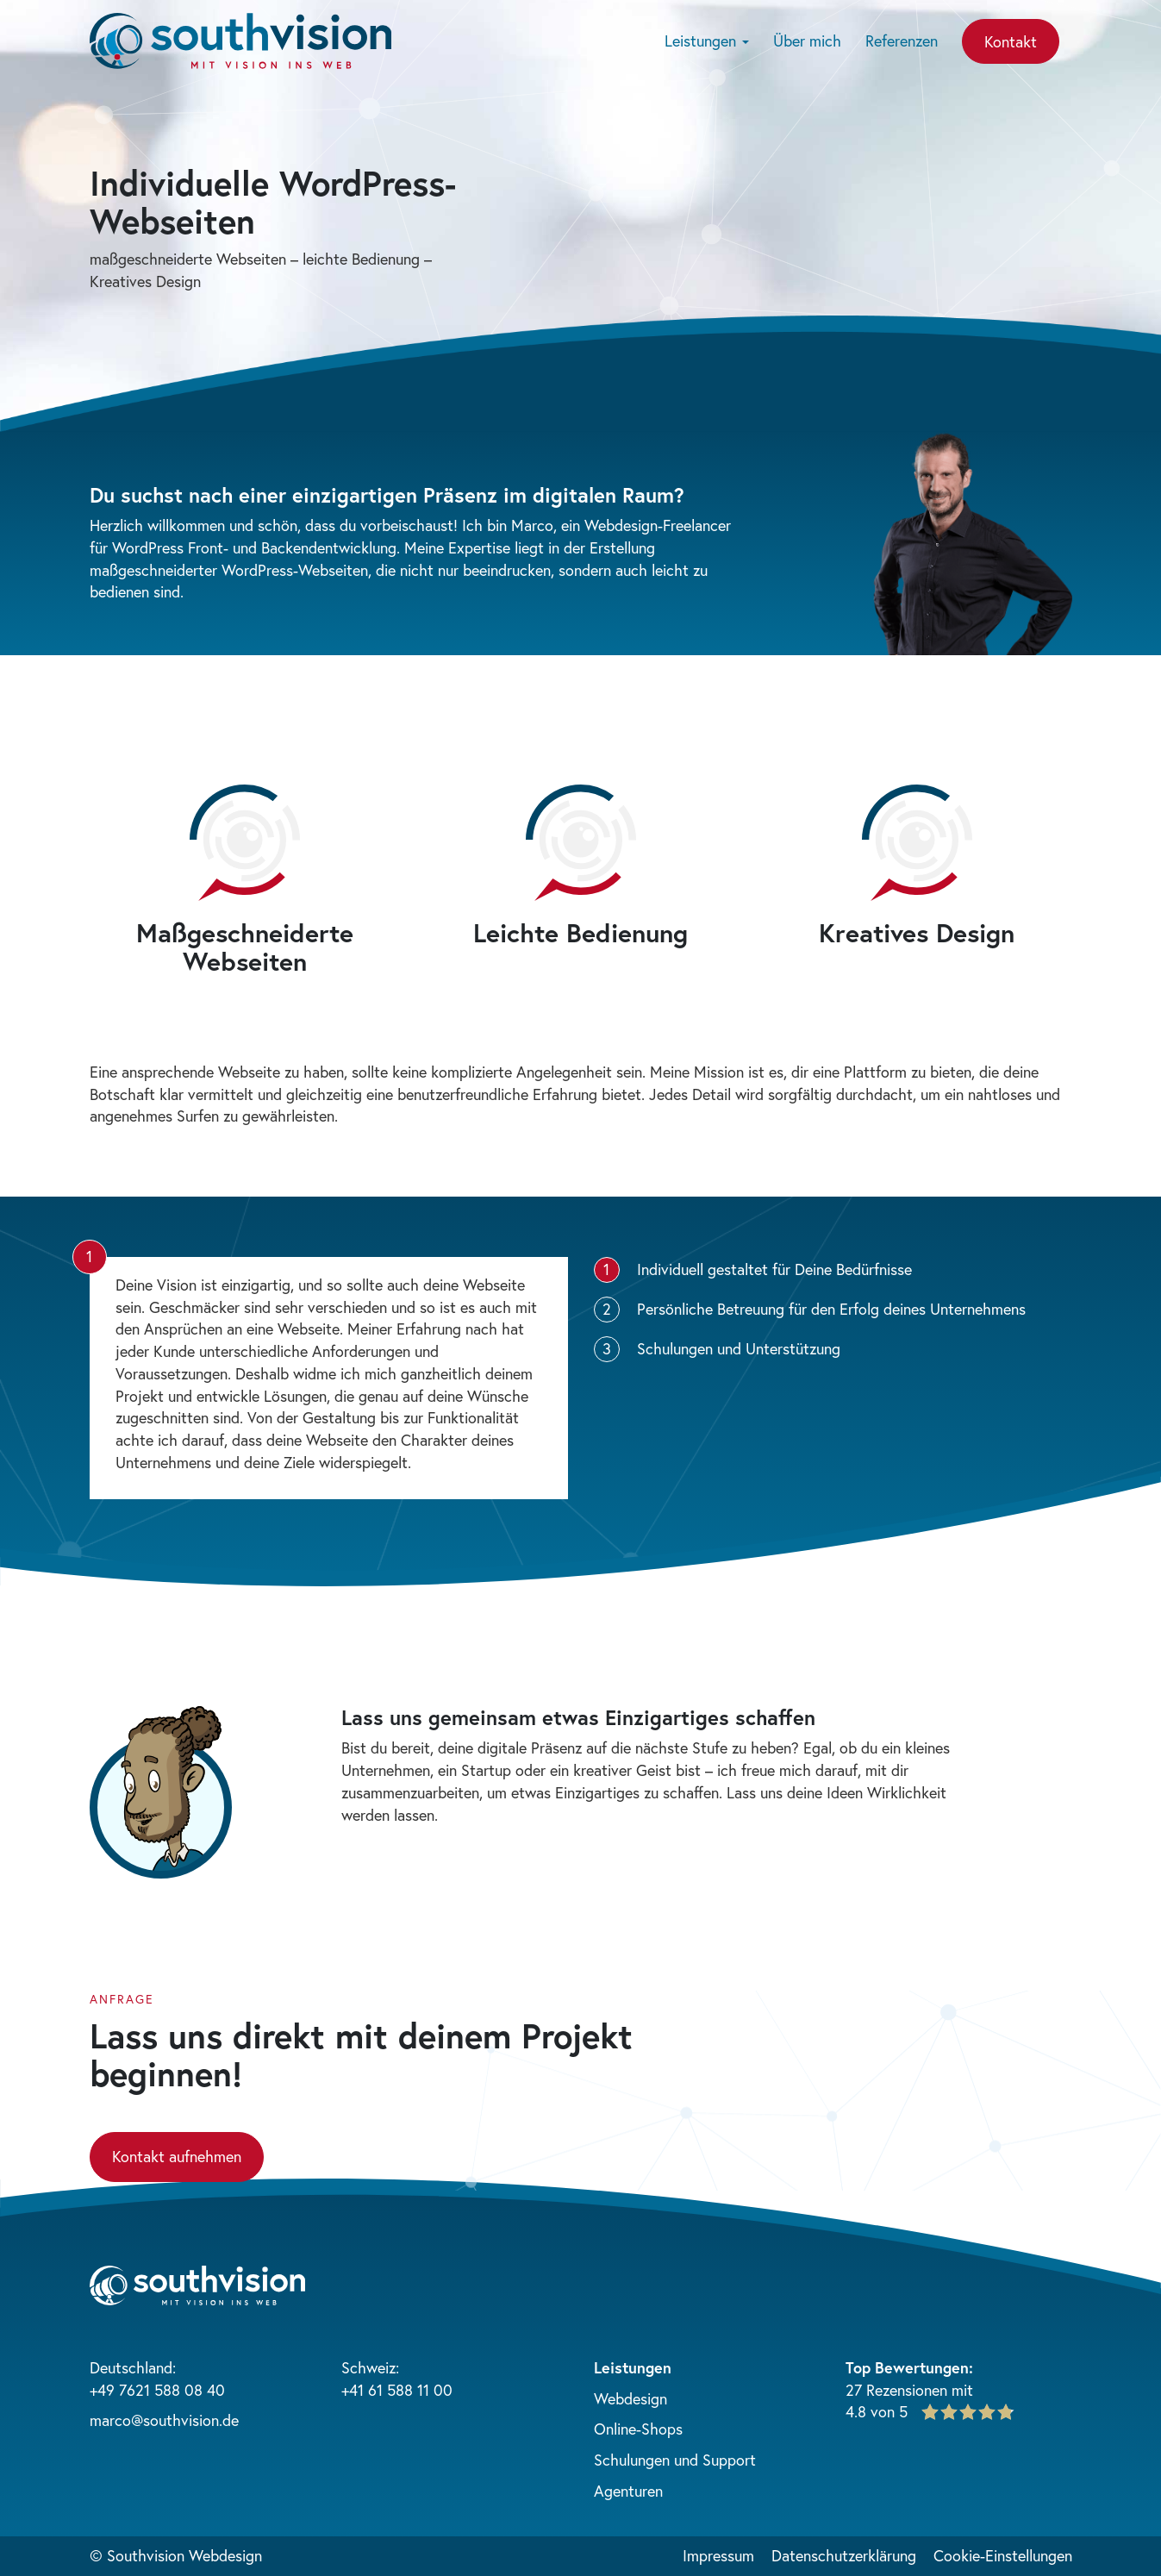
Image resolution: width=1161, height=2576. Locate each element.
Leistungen (707, 40)
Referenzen (901, 40)
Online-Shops (638, 2428)
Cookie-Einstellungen (1002, 2555)
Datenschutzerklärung (843, 2555)
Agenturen (628, 2490)
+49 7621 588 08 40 (157, 2389)
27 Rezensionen (896, 2389)
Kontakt (1010, 41)
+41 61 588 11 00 (397, 2389)
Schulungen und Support (675, 2459)
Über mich (807, 40)
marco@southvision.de (164, 2420)
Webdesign (630, 2398)
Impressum (718, 2555)
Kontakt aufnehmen (176, 2156)
